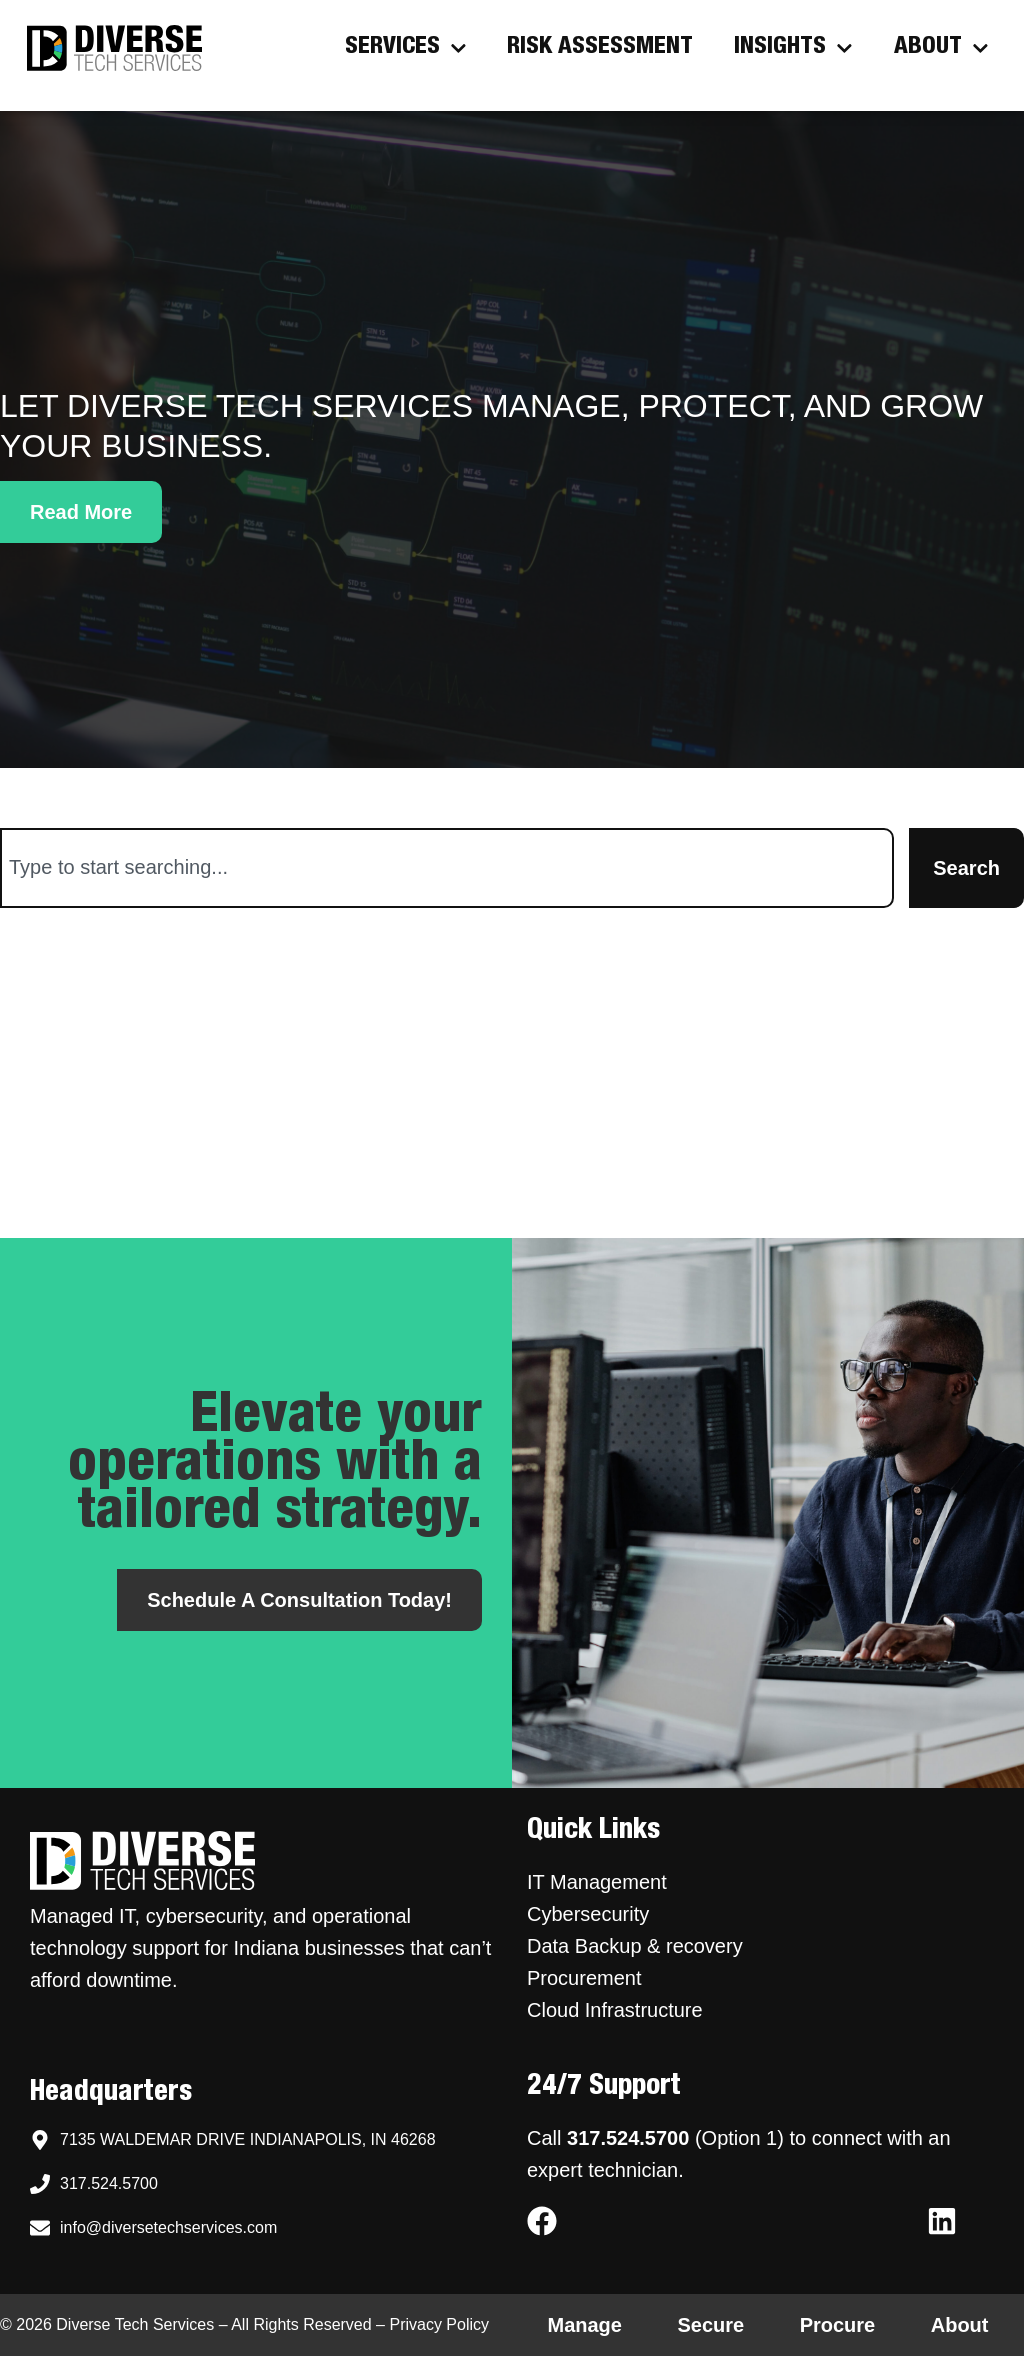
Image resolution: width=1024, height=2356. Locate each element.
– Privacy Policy (430, 2324)
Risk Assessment (600, 48)
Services (406, 47)
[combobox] (447, 868)
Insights (793, 47)
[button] (81, 512)
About (941, 47)
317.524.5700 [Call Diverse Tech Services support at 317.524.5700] (628, 2138)
